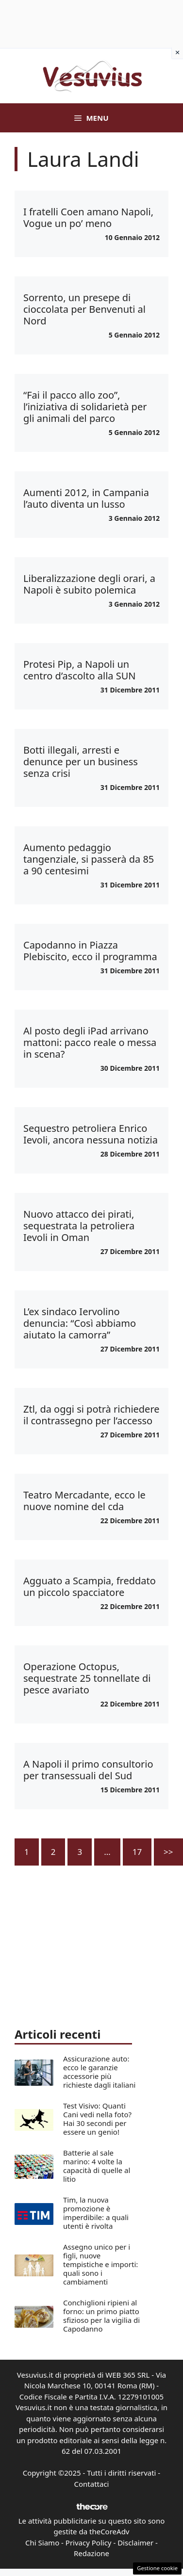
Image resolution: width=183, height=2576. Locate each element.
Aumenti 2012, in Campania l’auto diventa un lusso (86, 498)
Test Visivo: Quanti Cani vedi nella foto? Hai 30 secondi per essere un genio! (97, 2119)
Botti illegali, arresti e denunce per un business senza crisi (80, 761)
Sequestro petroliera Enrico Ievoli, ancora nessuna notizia (90, 1134)
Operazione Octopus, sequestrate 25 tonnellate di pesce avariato (86, 1678)
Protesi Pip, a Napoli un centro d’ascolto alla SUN (79, 670)
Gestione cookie (157, 2568)
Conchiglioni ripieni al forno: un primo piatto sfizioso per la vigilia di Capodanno (101, 2316)
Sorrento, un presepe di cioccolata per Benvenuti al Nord (84, 309)
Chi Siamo (42, 2542)
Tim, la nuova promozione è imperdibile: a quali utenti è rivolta (96, 2213)
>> (168, 1851)
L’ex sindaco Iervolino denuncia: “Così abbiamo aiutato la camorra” (79, 1323)
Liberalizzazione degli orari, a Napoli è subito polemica (89, 584)
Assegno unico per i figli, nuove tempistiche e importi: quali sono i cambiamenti (100, 2264)
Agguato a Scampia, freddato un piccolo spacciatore (89, 1586)
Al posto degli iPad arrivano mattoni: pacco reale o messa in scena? (89, 1042)
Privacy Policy (89, 2542)
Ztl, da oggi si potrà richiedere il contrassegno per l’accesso (91, 1414)
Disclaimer (135, 2542)
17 (137, 1851)
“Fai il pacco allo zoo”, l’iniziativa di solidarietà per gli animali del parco (85, 406)
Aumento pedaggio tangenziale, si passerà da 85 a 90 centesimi (88, 859)
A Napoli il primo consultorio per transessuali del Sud (88, 1769)
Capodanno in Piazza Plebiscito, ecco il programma (90, 950)
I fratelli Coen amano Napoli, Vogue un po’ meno (88, 217)
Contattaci (91, 2484)
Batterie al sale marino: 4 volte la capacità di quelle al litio (96, 2166)
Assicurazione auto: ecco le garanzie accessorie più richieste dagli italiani (99, 2072)
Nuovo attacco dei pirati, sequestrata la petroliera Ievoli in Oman (78, 1226)
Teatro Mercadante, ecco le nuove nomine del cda (84, 1500)
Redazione (91, 2553)
